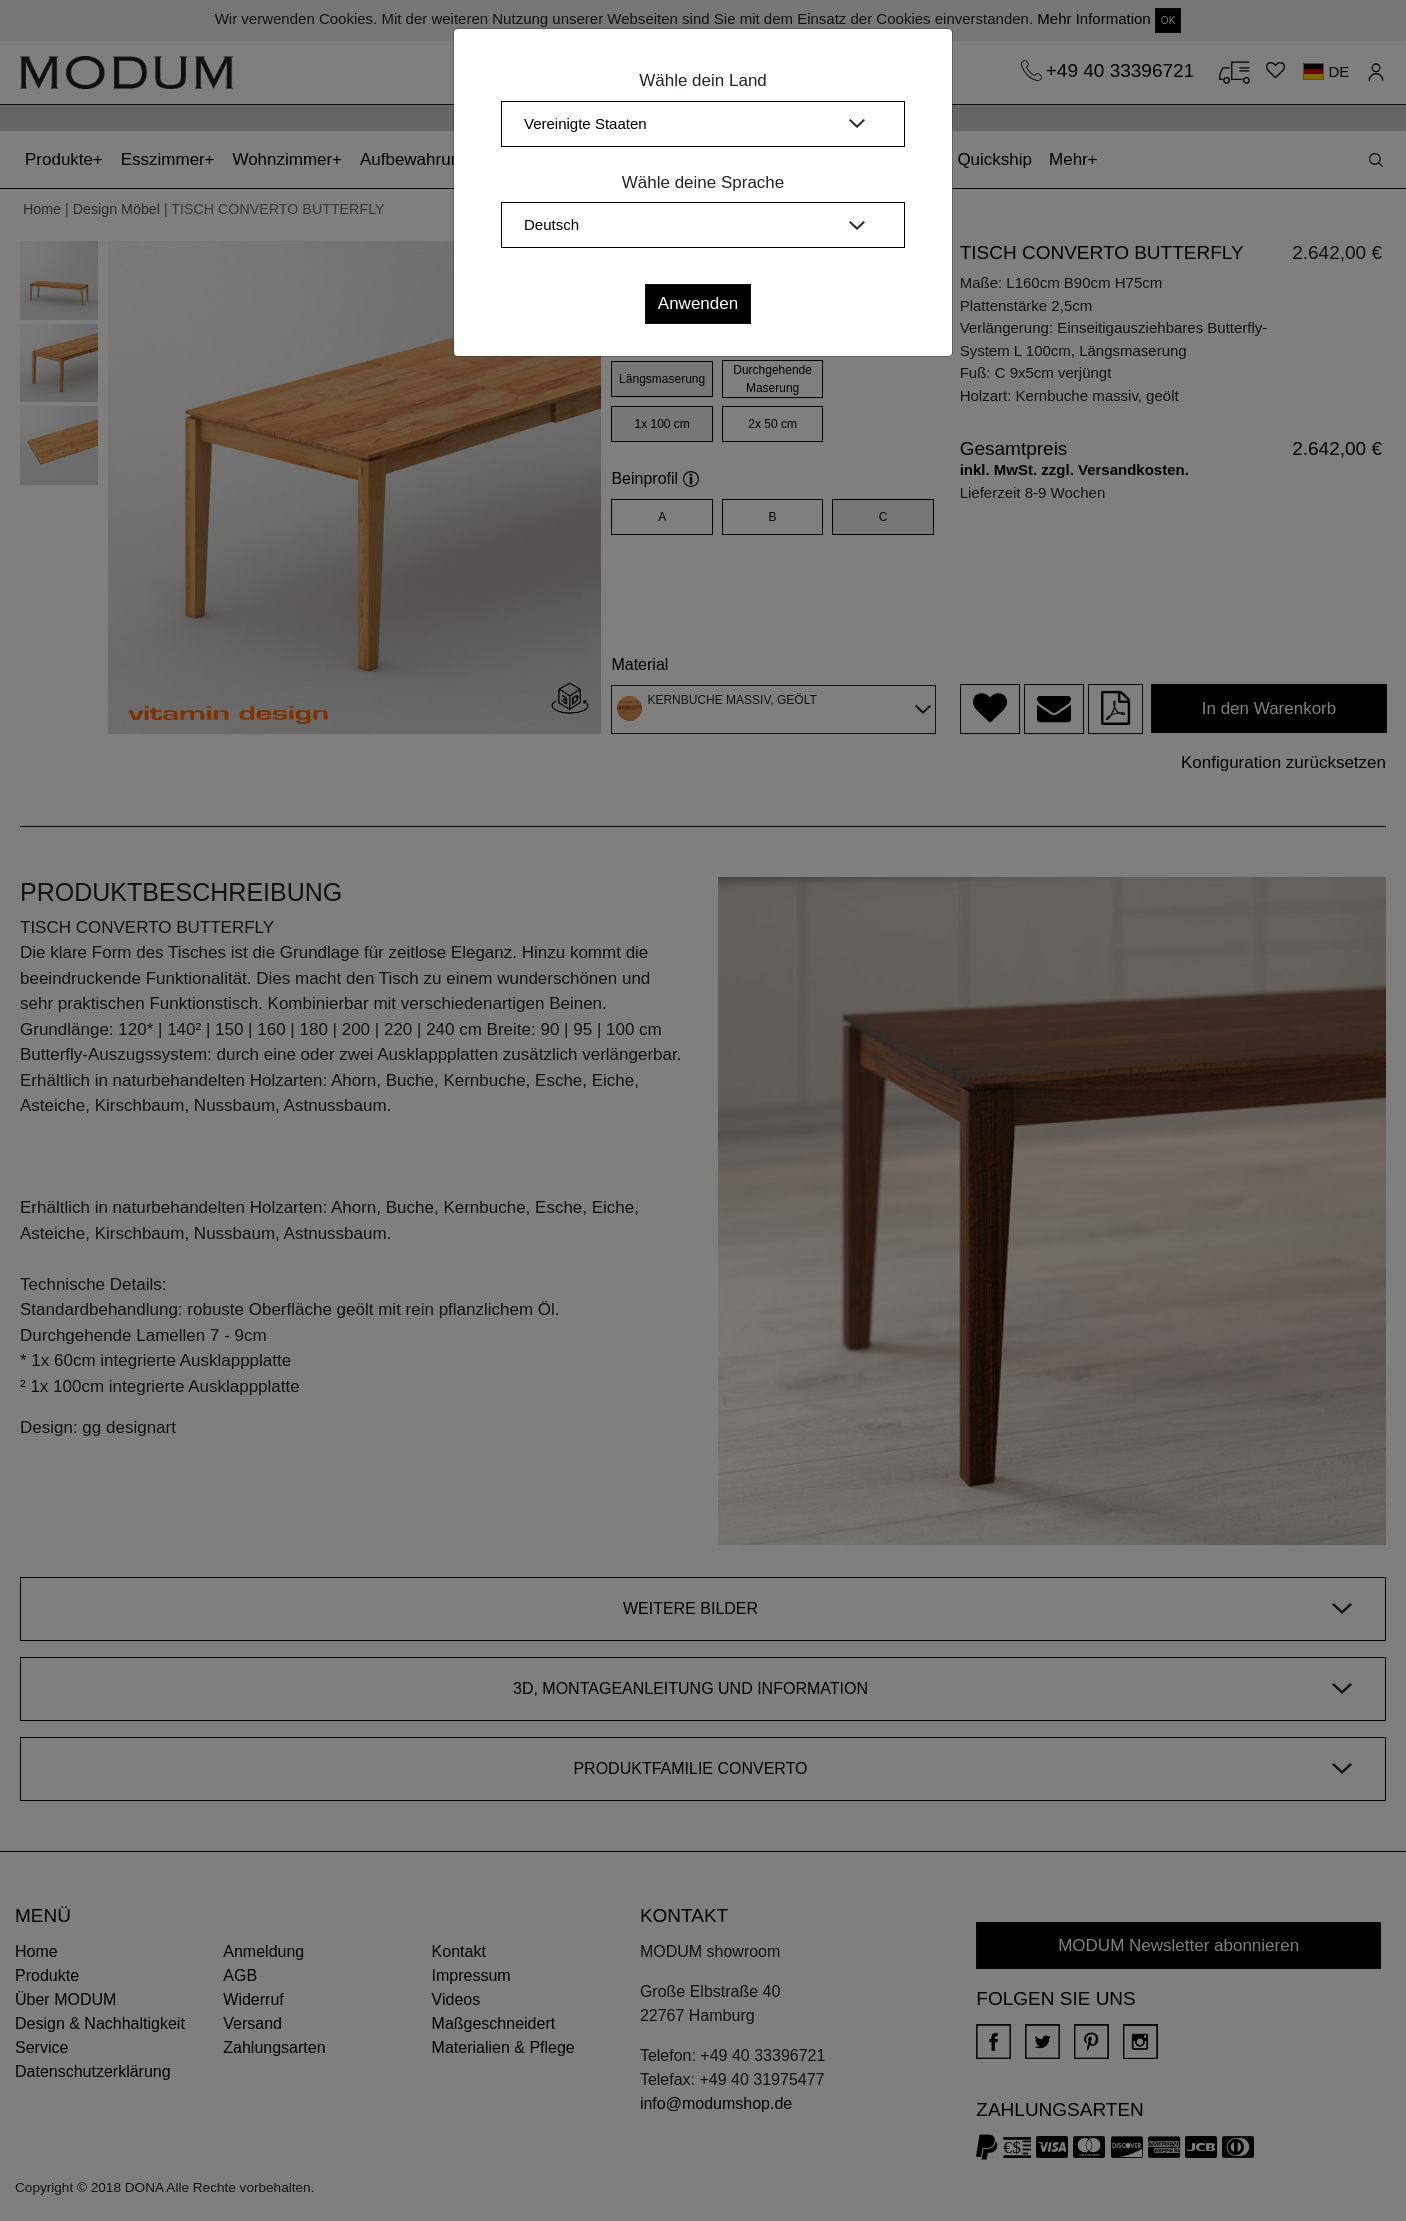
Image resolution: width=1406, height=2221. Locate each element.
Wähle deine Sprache (703, 182)
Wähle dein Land (703, 80)
